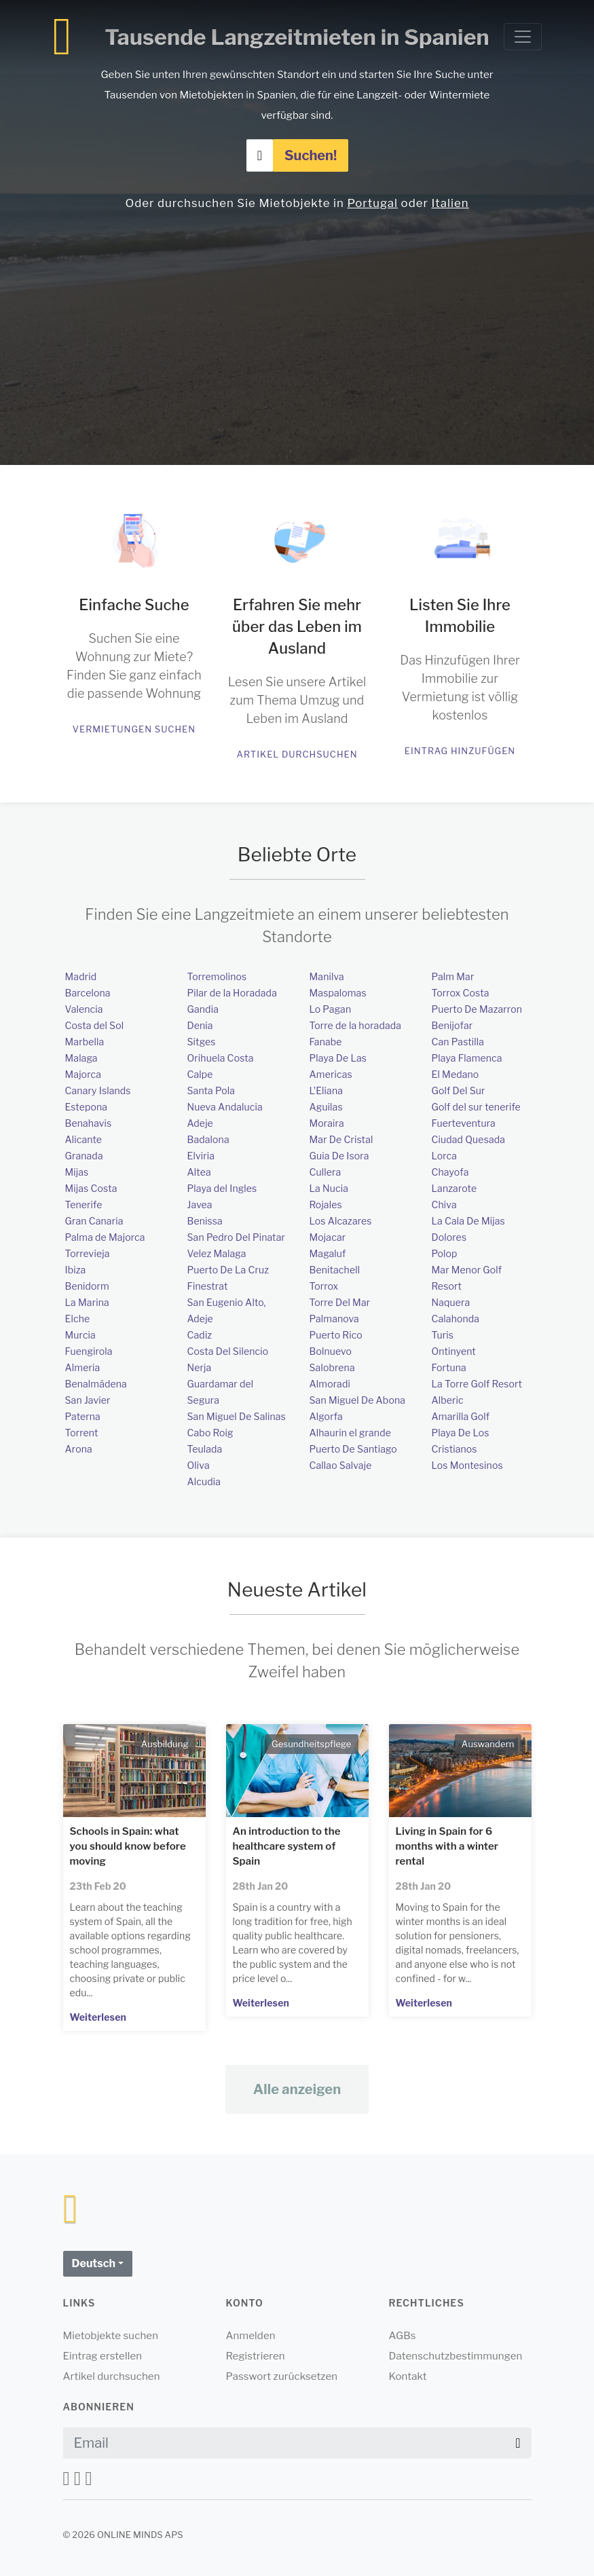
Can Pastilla (458, 1041)
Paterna (82, 1416)
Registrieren (255, 2356)
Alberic (448, 1400)
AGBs (402, 2336)
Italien (449, 203)
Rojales (326, 1204)
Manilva (327, 976)
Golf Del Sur (458, 1090)
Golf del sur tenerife (476, 1107)
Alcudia (204, 1481)
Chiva (444, 1204)
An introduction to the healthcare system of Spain (287, 1846)
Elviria (201, 1155)
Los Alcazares (341, 1221)
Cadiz (199, 1335)
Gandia (203, 1009)
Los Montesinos (467, 1465)
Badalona (208, 1139)
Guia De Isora (339, 1155)
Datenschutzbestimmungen (456, 2356)
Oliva (198, 1465)
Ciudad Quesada (469, 1139)
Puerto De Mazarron (477, 1009)
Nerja (199, 1367)
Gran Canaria (94, 1221)
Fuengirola (89, 1351)
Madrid (81, 976)
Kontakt (408, 2376)
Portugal (372, 203)
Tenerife (84, 1204)
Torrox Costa (460, 992)
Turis (443, 1335)
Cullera (325, 1172)
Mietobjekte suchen (111, 2336)
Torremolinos (217, 976)
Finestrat (207, 1286)
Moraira (327, 1123)
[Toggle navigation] (523, 36)
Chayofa (450, 1172)
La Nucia (329, 1188)
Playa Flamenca (467, 1058)
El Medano (455, 1074)
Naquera (451, 1302)
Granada (84, 1155)
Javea (199, 1204)
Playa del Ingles (222, 1188)
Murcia (80, 1335)
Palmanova (334, 1318)
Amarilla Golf (461, 1416)
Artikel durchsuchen (297, 754)
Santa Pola (211, 1090)
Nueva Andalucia (225, 1107)
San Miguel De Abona (358, 1400)
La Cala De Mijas (468, 1221)
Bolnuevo (331, 1351)
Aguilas (326, 1107)
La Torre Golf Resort (477, 1383)
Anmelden (251, 2336)
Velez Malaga (216, 1253)
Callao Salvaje (341, 1465)
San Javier (88, 1400)
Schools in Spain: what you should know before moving (128, 1846)
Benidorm (87, 1286)
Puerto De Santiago (353, 1449)
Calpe (200, 1074)
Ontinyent (454, 1351)
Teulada (205, 1449)
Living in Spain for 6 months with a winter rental (447, 1846)
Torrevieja (87, 1253)
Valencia (84, 1009)
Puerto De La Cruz (228, 1269)
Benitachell (335, 1269)
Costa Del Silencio (228, 1351)
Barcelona (88, 992)
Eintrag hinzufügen (460, 750)
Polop (445, 1253)
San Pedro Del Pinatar (236, 1237)
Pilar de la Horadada (232, 992)
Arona (78, 1449)
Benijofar (452, 1025)
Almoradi (330, 1383)
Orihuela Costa (220, 1058)
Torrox (324, 1286)
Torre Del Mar (340, 1302)
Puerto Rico (336, 1335)
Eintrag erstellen (103, 2356)
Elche (77, 1318)
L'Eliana (327, 1090)
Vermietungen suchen (134, 729)
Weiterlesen (98, 2017)
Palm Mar (453, 976)
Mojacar (328, 1237)
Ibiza (75, 1269)
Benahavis (88, 1123)
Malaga (81, 1058)
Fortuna (449, 1367)
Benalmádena (96, 1383)
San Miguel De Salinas (236, 1416)
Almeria (82, 1367)
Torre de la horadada (356, 1025)
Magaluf (328, 1253)
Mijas (77, 1172)
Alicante (84, 1139)
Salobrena (332, 1367)
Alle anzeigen (297, 2089)
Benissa (205, 1221)
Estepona (86, 1107)
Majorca (83, 1074)
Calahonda (456, 1318)
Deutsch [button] (94, 2263)
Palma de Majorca (105, 1237)
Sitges (201, 1041)
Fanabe (326, 1041)
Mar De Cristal (341, 1139)
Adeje (200, 1123)
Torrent (81, 1432)
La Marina (87, 1302)
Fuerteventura (464, 1123)
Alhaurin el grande (350, 1432)
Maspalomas (338, 992)
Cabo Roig (210, 1432)
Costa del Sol (94, 1025)
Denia (200, 1025)
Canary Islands (98, 1090)
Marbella (85, 1041)
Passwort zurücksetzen (282, 2376)
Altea (199, 1172)
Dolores (449, 1237)
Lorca (445, 1155)
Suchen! (310, 155)
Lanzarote (454, 1188)
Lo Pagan (331, 1009)
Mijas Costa (91, 1188)
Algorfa (326, 1416)
